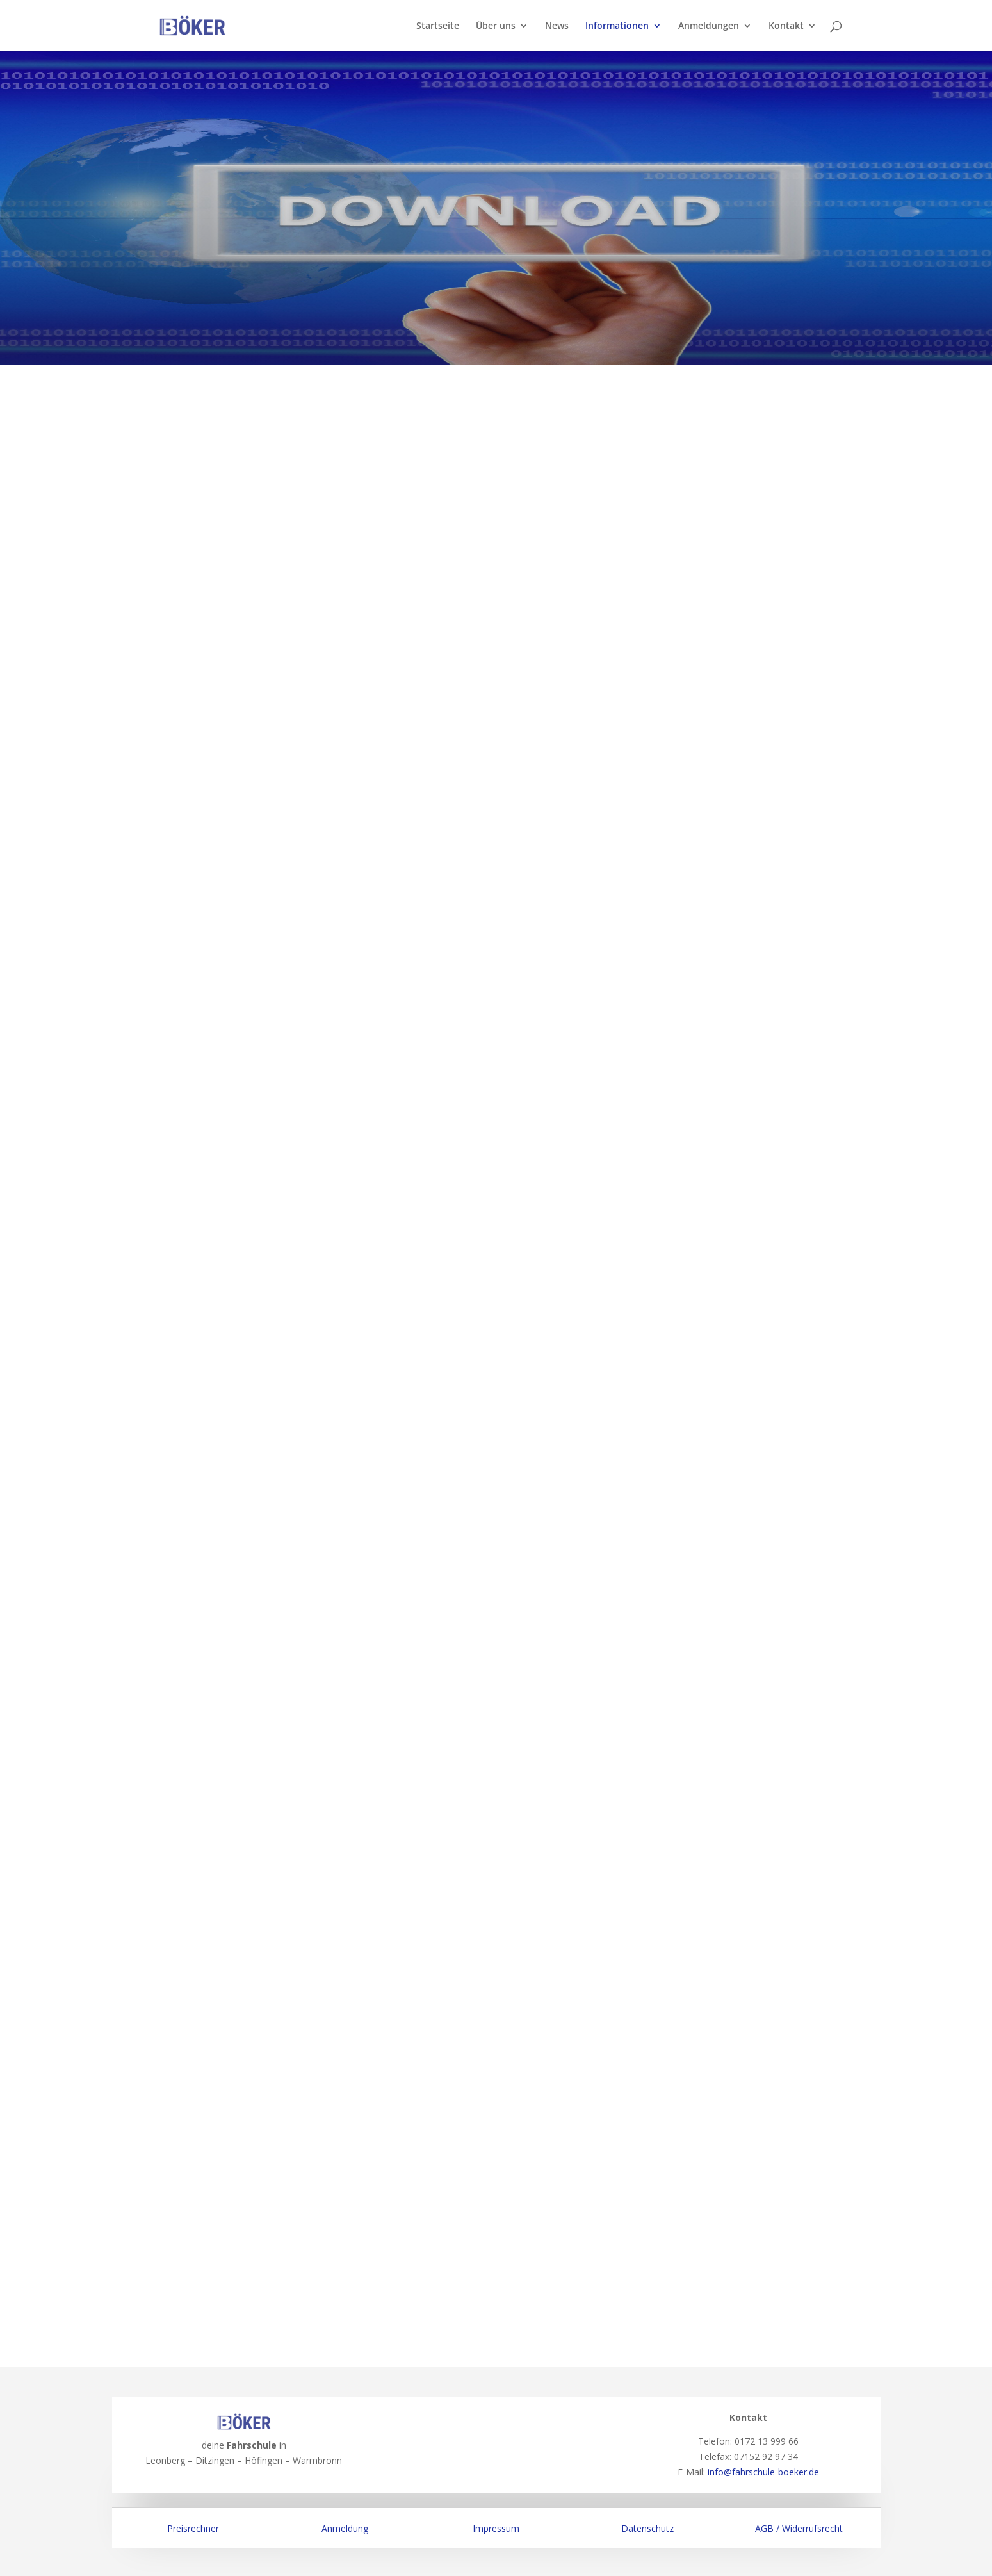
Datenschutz (647, 2528)
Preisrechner (193, 2528)
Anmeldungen (708, 26)
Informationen (617, 26)
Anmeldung (344, 2528)
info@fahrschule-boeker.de (763, 2472)
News (557, 26)
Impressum (496, 2528)
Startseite (437, 26)
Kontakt (786, 26)
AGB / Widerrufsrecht (799, 2528)
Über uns (496, 26)
